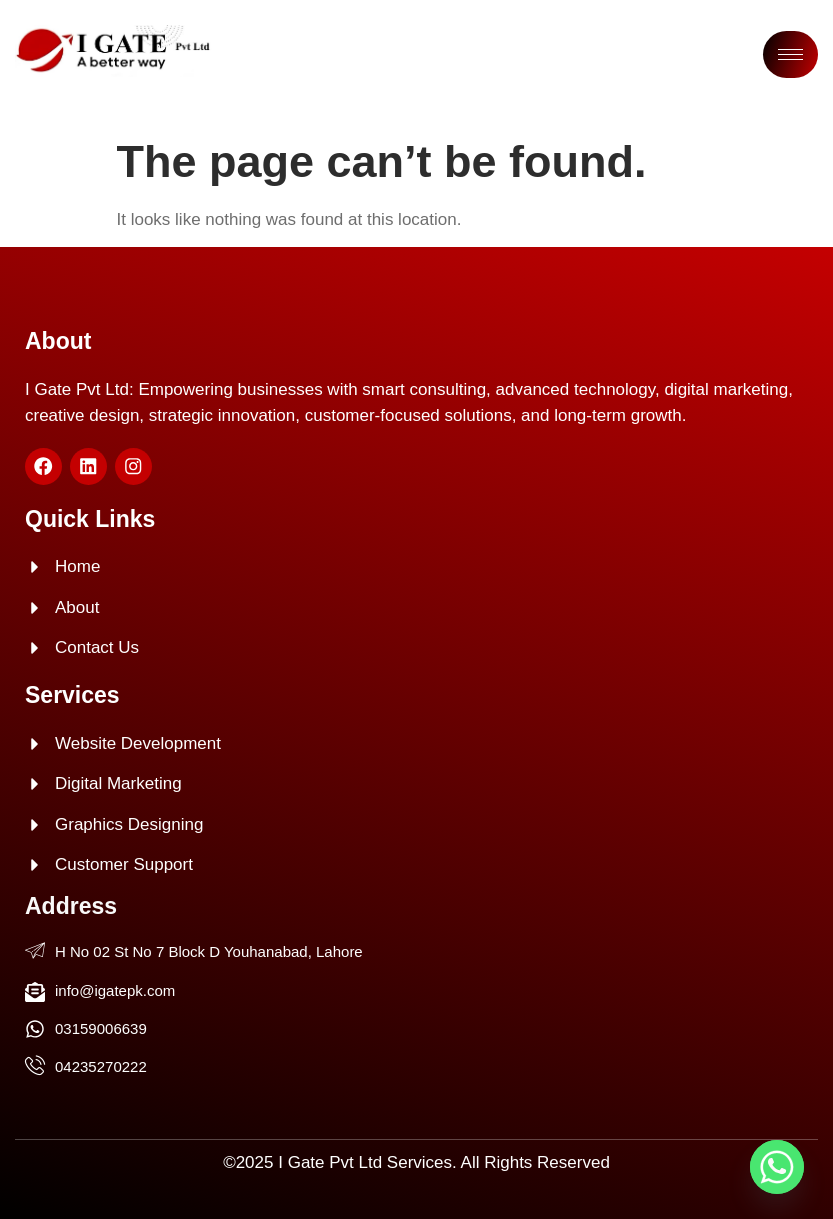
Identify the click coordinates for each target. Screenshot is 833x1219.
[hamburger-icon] (790, 54)
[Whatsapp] (777, 1167)
